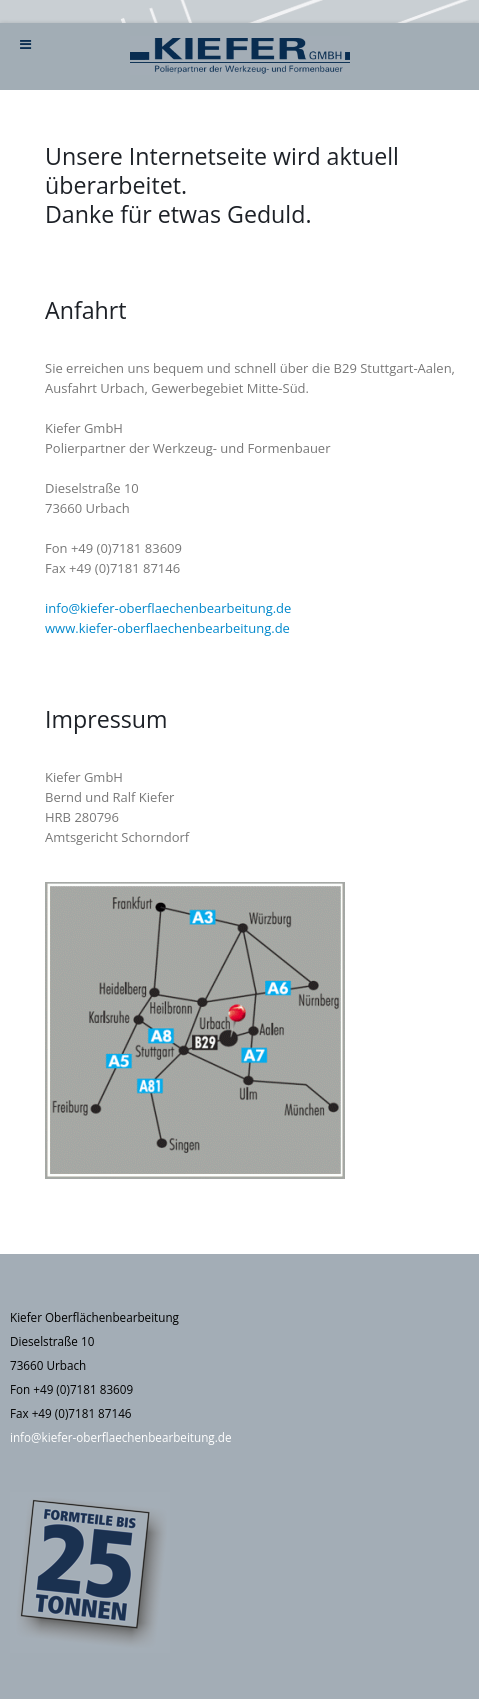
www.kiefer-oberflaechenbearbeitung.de (167, 628)
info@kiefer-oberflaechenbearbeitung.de (168, 608)
